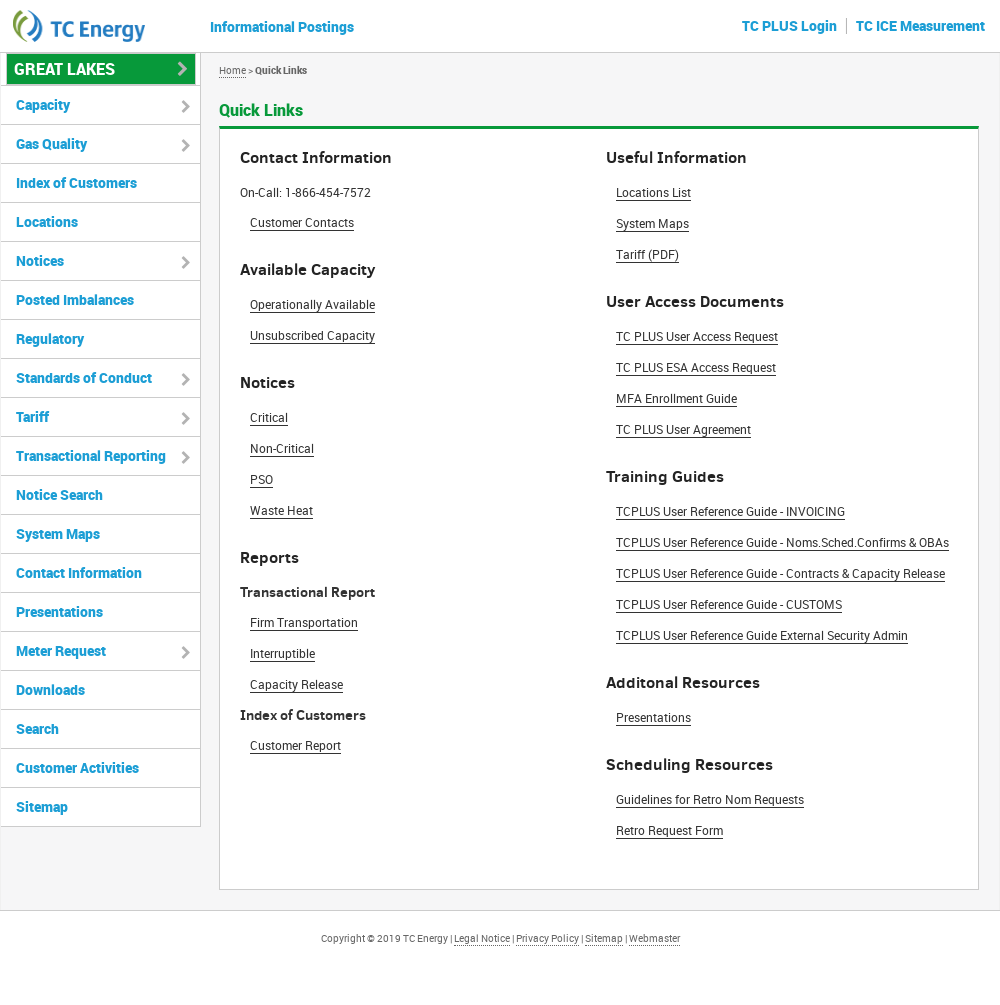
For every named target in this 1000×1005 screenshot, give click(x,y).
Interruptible (282, 653)
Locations (47, 221)
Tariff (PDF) (647, 254)
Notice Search (59, 494)
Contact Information (79, 572)
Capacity (43, 104)
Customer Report (295, 745)
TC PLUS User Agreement (683, 429)
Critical (269, 417)
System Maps (652, 223)
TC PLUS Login (789, 25)
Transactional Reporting (91, 455)
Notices (40, 260)
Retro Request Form (669, 830)
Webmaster (654, 938)
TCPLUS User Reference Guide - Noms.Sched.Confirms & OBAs (782, 542)
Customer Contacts (302, 222)
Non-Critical (282, 448)
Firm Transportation (304, 622)
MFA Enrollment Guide (676, 398)
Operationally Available (312, 304)
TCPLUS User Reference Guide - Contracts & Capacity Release (780, 573)
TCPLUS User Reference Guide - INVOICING (730, 511)
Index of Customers (76, 182)
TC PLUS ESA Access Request (696, 367)
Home (232, 70)
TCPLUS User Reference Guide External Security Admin (762, 635)
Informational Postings (282, 26)
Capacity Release (296, 684)
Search (37, 728)
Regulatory (50, 338)
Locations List (653, 192)
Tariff (32, 416)
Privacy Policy (547, 938)
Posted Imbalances (75, 299)
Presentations (653, 717)
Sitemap (42, 806)
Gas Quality (51, 143)
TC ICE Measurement (920, 25)
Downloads (50, 689)
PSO (261, 479)
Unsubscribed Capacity (312, 335)
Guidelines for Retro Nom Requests (710, 799)
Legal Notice (482, 938)
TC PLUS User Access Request (697, 336)
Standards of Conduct (84, 377)
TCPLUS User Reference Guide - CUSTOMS (729, 604)
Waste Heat (281, 510)
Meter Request (61, 650)
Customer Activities (77, 767)
